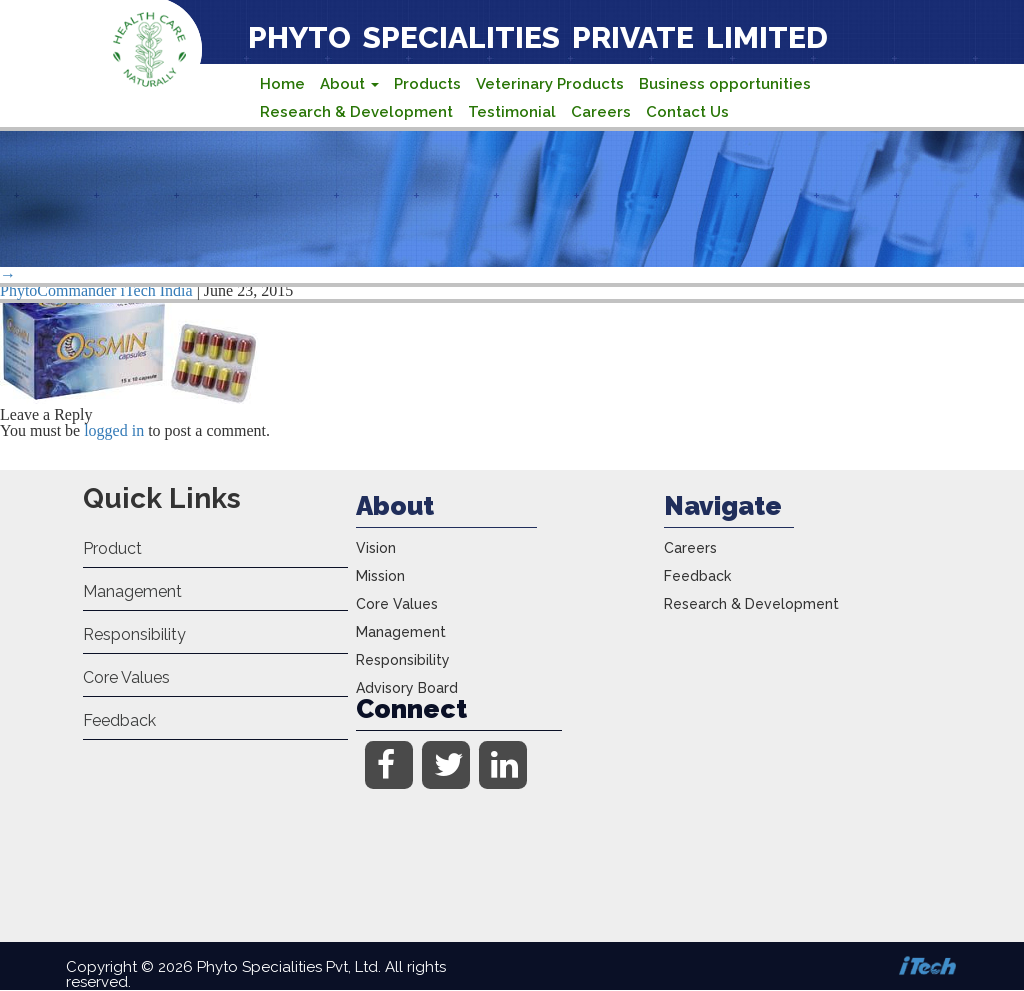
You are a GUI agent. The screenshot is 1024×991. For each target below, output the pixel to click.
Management (132, 591)
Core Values (126, 677)
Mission (380, 576)
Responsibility (134, 634)
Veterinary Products (550, 84)
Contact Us (687, 112)
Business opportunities (725, 84)
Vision (376, 548)
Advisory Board (407, 688)
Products (427, 84)
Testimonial (512, 112)
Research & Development (356, 112)
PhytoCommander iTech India (96, 290)
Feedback (119, 720)
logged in (114, 430)
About (349, 84)
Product (112, 548)
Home (282, 84)
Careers (601, 112)
